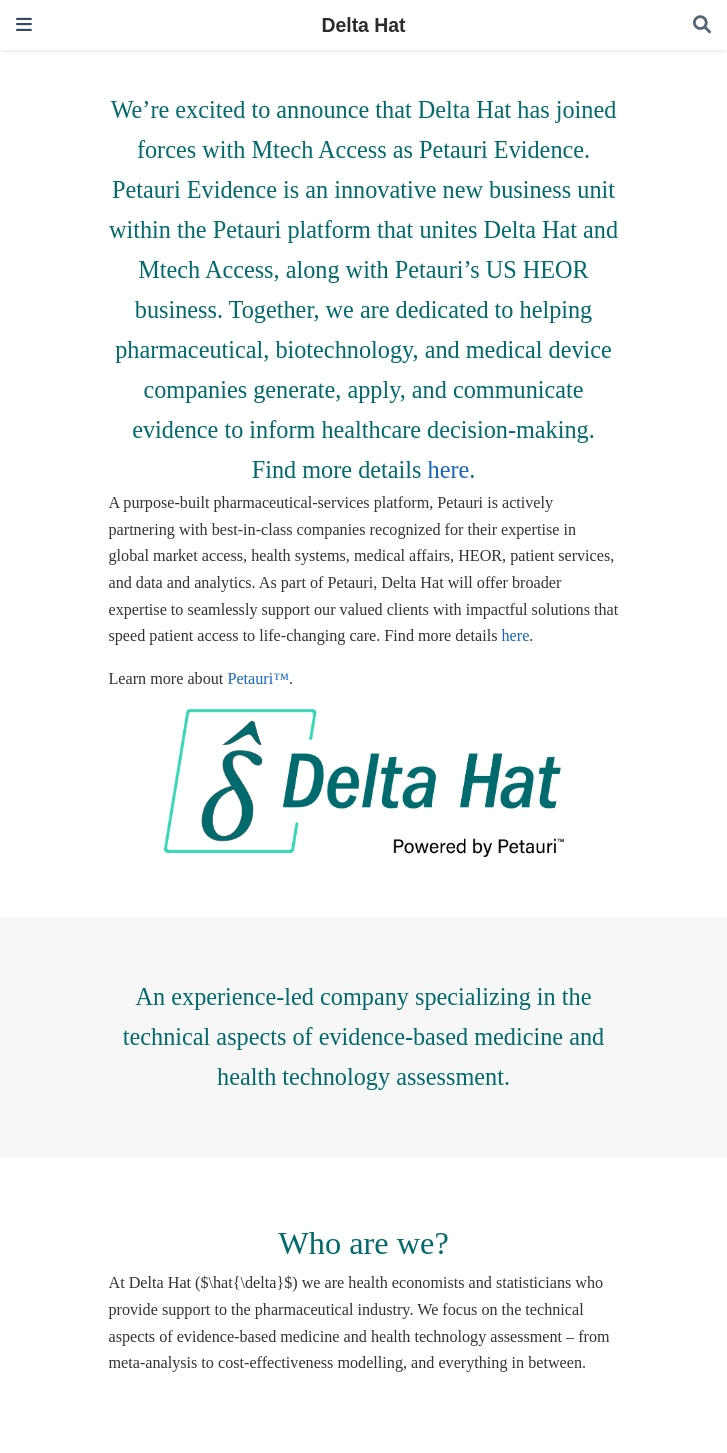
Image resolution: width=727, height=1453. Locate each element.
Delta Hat (363, 25)
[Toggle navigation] (24, 24)
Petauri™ (258, 678)
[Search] (702, 25)
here (449, 469)
